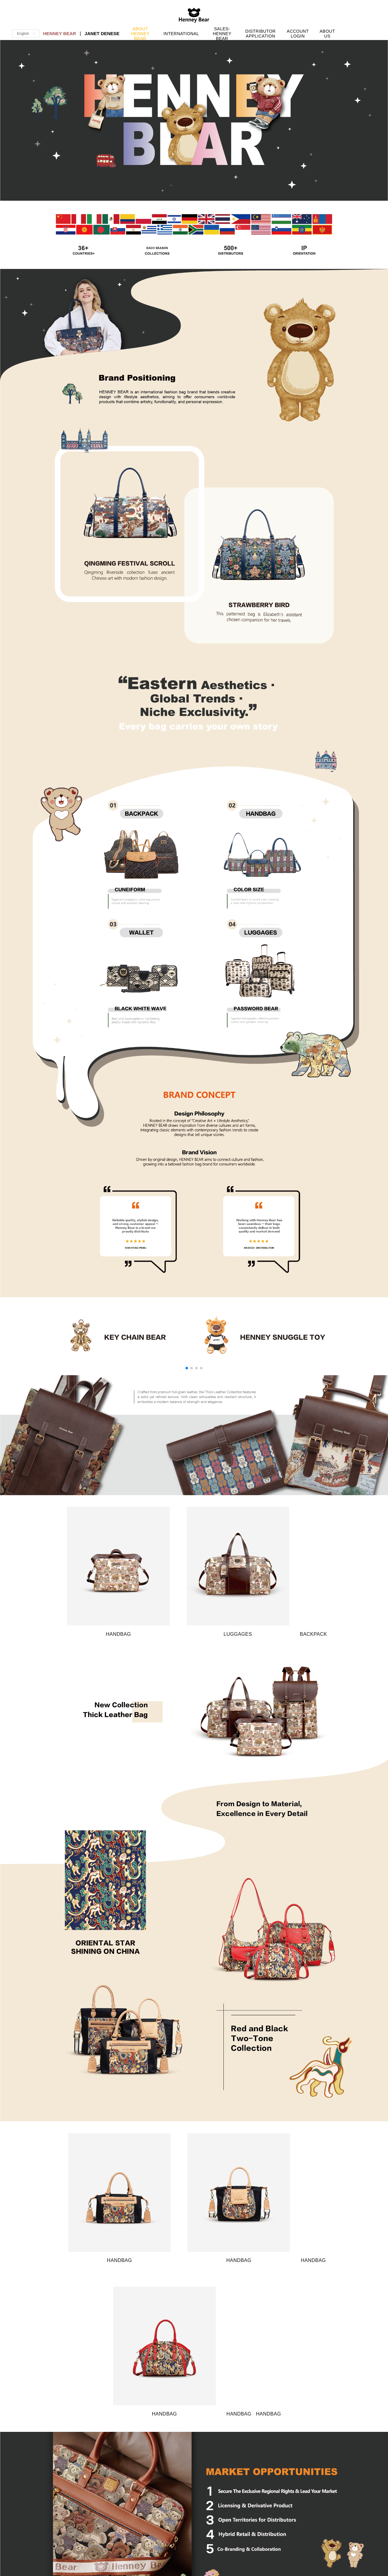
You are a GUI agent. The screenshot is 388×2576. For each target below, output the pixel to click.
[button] (187, 1368)
